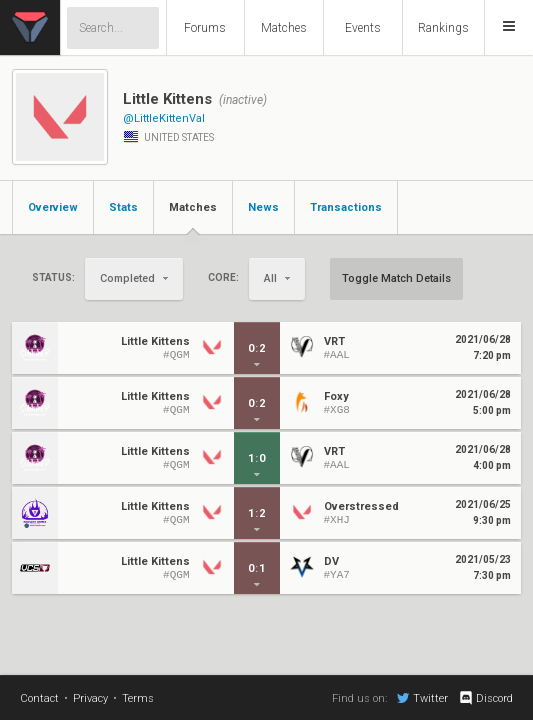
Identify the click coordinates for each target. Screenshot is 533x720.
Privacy (90, 698)
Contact (39, 698)
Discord (485, 698)
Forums (205, 28)
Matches (284, 28)
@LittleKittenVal (164, 118)
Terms (138, 698)
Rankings (443, 28)
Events (363, 28)
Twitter (422, 698)
